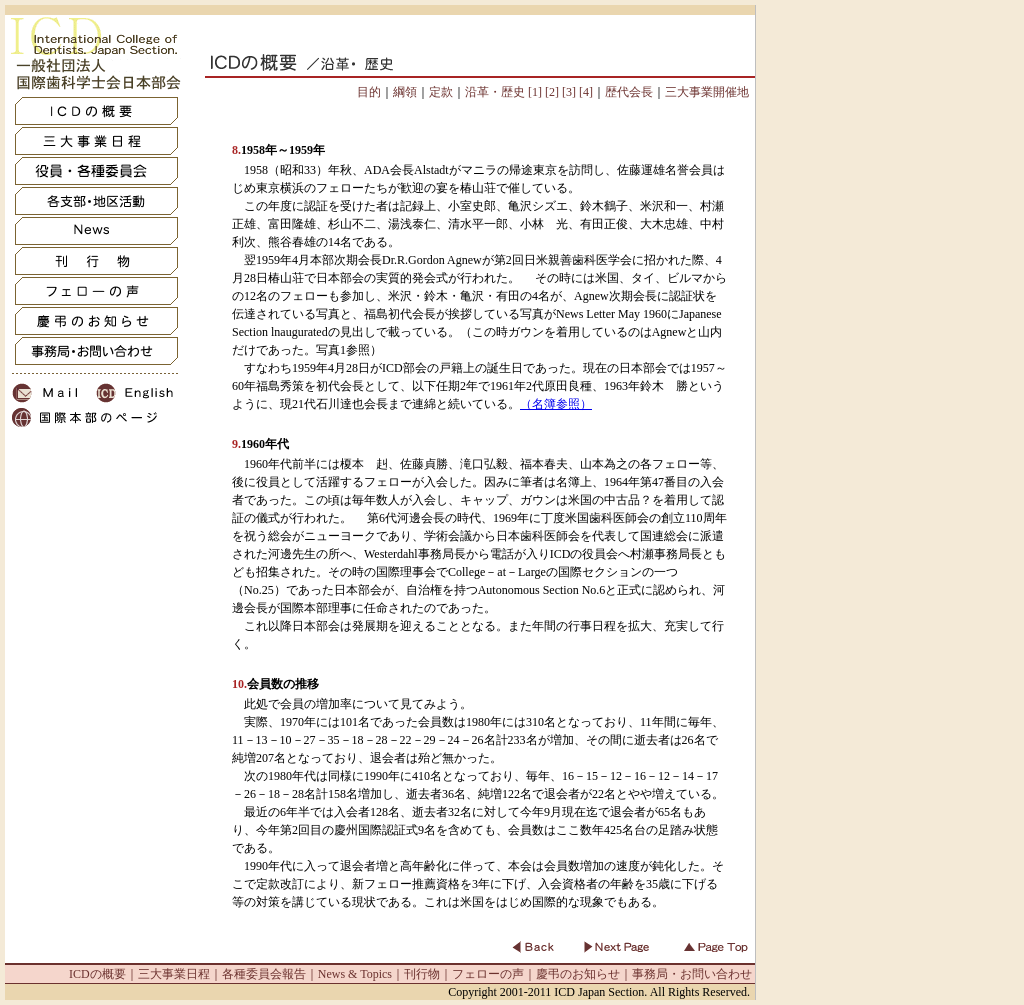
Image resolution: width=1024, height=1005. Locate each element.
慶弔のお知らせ (578, 974)
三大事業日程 (174, 974)
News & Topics (355, 974)
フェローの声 (488, 974)
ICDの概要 (97, 974)
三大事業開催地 (707, 92)
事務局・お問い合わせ (692, 974)
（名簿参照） (556, 404)
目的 (369, 92)
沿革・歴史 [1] (503, 92)
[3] (567, 92)
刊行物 (422, 974)
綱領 (405, 92)
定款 (441, 92)
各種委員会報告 (264, 974)
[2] (550, 92)
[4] (584, 92)
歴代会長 (629, 92)
